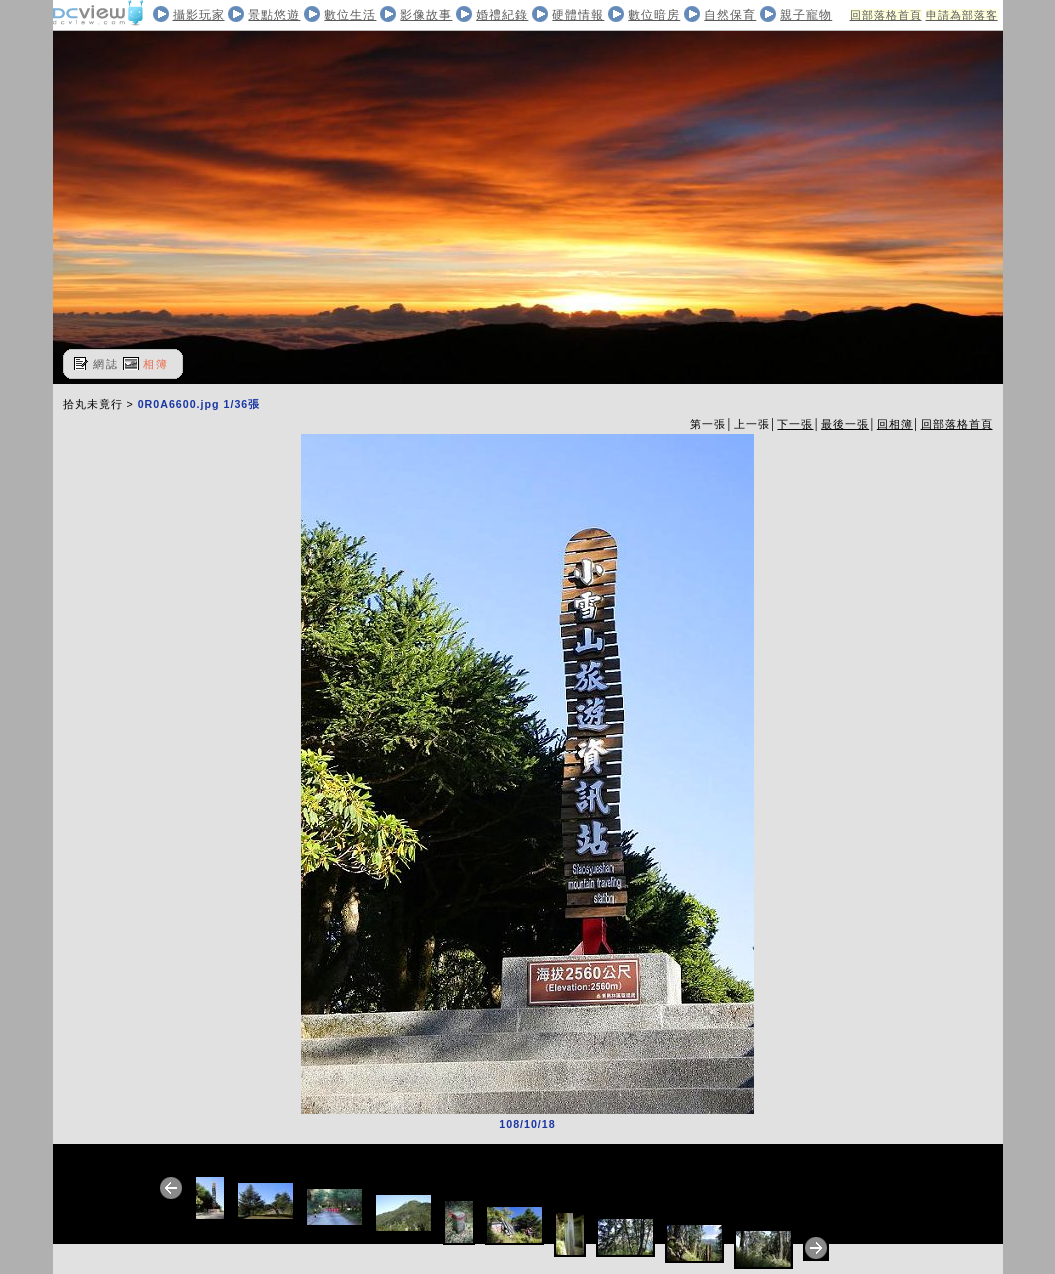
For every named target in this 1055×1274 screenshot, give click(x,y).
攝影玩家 (199, 15)
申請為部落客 (962, 15)
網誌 (106, 364)
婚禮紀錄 (502, 15)
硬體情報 (578, 15)
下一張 (795, 424)
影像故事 (426, 15)
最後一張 (845, 424)
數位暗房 (654, 15)
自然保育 (730, 15)
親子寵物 (806, 15)
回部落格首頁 (886, 15)
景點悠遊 (274, 15)
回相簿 (895, 424)
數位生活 (350, 15)
